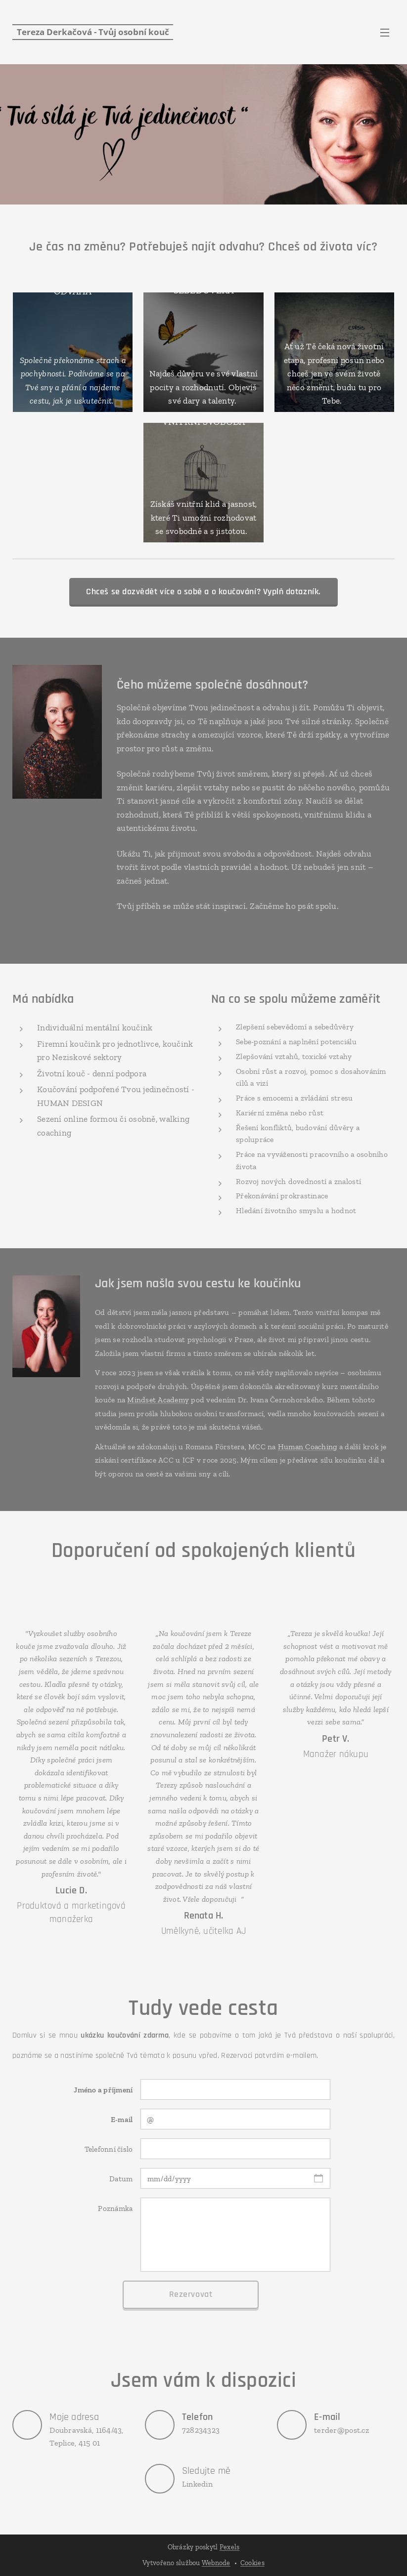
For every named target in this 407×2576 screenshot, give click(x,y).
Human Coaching (307, 1446)
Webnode (216, 2563)
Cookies (252, 2563)
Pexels (230, 2547)
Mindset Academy (158, 1400)
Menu (384, 32)
